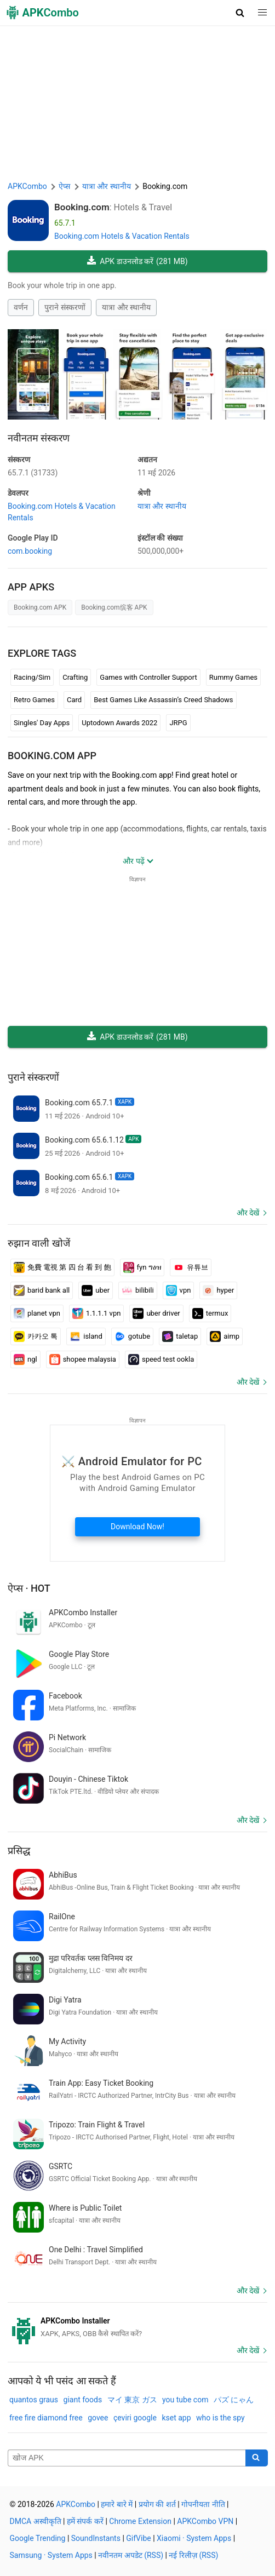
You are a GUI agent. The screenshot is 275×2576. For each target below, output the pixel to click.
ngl (25, 1359)
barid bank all (42, 1290)
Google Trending (38, 2538)
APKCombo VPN (205, 2521)
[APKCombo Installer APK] (137, 2327)
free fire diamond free (46, 2417)
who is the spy (220, 2417)
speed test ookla (161, 1359)
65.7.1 (33, 472)
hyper (218, 1290)
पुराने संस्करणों (64, 307)
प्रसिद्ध (19, 1850)
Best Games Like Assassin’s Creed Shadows (163, 700)
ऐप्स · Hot (29, 1588)
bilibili (138, 1290)
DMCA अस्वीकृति (35, 2521)
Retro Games (34, 700)
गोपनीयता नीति (203, 2504)
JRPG (178, 723)
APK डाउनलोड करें (137, 261)
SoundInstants (96, 2538)
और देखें (248, 1212)
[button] (240, 12)
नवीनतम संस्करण (39, 438)
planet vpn (37, 1313)
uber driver (156, 1313)
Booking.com (82, 207)
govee (98, 2417)
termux (210, 1313)
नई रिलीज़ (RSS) (193, 2555)
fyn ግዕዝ (142, 1267)
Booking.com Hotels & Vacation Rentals (122, 236)
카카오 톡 (36, 1336)
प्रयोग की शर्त (157, 2504)
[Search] (256, 2458)
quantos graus (33, 2399)
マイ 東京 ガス (132, 2399)
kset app (176, 2417)
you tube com (185, 2399)
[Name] (127, 2458)
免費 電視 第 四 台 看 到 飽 (62, 1267)
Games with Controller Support (148, 677)
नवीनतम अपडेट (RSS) (130, 2555)
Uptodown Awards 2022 (119, 723)
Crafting (75, 677)
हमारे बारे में (117, 2504)
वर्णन (21, 307)
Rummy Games (233, 677)
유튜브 (190, 1267)
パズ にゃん (234, 2399)
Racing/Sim (32, 677)
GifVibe (138, 2538)
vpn (178, 1290)
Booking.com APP (52, 755)
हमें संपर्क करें (85, 2521)
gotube (132, 1336)
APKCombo (27, 186)
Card (74, 700)
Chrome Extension (140, 2521)
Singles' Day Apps (42, 723)
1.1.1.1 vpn (96, 1313)
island (86, 1336)
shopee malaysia (82, 1359)
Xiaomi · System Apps (194, 2538)
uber (96, 1290)
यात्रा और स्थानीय (126, 307)
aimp (224, 1336)
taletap (180, 1336)
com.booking (30, 551)
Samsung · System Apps (51, 2555)
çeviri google (135, 2417)
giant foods (83, 2399)
